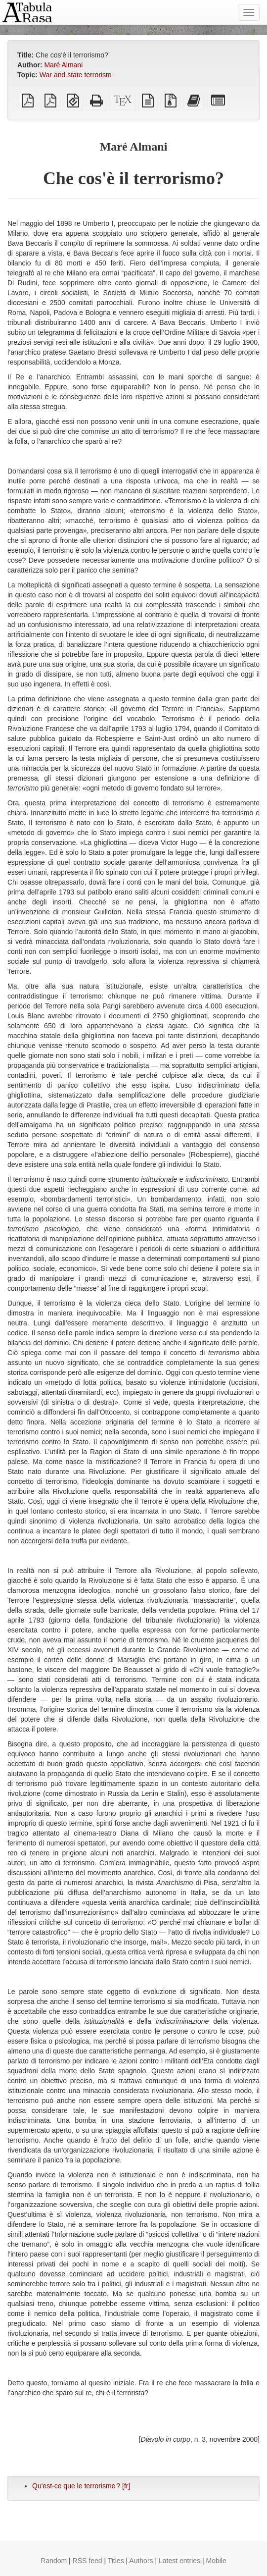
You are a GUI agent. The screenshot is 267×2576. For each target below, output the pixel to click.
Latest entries (179, 2561)
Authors (141, 2561)
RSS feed (87, 2561)
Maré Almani (63, 65)
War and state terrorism (76, 75)
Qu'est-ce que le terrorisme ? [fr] (81, 2486)
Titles (116, 2561)
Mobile (216, 2561)
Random (54, 2561)
